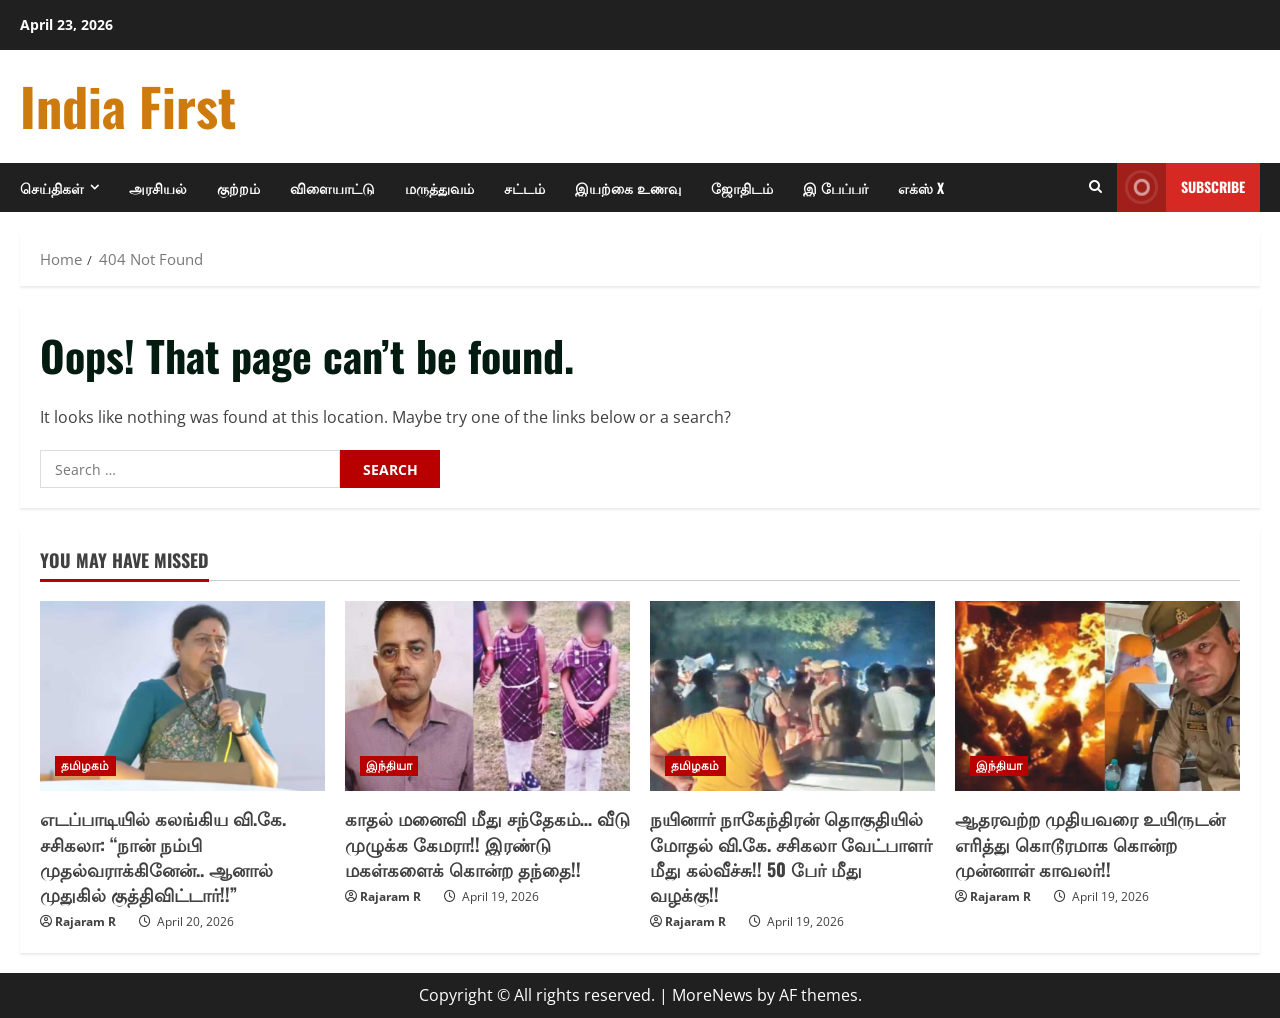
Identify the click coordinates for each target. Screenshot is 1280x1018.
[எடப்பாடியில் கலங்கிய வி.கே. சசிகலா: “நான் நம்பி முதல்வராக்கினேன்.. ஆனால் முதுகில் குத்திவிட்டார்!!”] (182, 696)
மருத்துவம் (439, 187)
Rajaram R (85, 921)
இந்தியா (389, 765)
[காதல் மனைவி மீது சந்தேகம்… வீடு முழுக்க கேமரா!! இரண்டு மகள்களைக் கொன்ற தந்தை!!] (487, 696)
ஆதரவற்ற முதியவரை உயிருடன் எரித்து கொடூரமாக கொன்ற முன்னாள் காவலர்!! (1090, 843)
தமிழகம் (85, 765)
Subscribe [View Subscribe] (1181, 187)
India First (128, 105)
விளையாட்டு (332, 187)
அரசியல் (158, 187)
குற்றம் (238, 187)
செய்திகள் (52, 187)
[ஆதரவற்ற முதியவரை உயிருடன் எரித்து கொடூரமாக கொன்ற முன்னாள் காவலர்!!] (1097, 696)
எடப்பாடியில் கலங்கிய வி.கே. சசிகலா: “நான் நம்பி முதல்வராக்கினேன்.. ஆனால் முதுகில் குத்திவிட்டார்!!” (163, 856)
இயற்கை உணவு (628, 187)
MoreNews (712, 995)
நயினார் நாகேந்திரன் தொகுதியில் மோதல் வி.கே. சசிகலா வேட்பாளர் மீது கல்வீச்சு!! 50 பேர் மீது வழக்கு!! (791, 856)
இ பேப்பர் (835, 187)
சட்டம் (524, 187)
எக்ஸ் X (921, 187)
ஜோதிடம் (742, 187)
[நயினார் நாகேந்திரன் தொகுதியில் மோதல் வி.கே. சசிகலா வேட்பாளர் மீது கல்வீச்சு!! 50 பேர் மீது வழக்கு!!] (792, 696)
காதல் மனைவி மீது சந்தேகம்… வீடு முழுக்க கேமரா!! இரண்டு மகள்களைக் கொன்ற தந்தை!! (487, 843)
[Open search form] (1095, 187)
